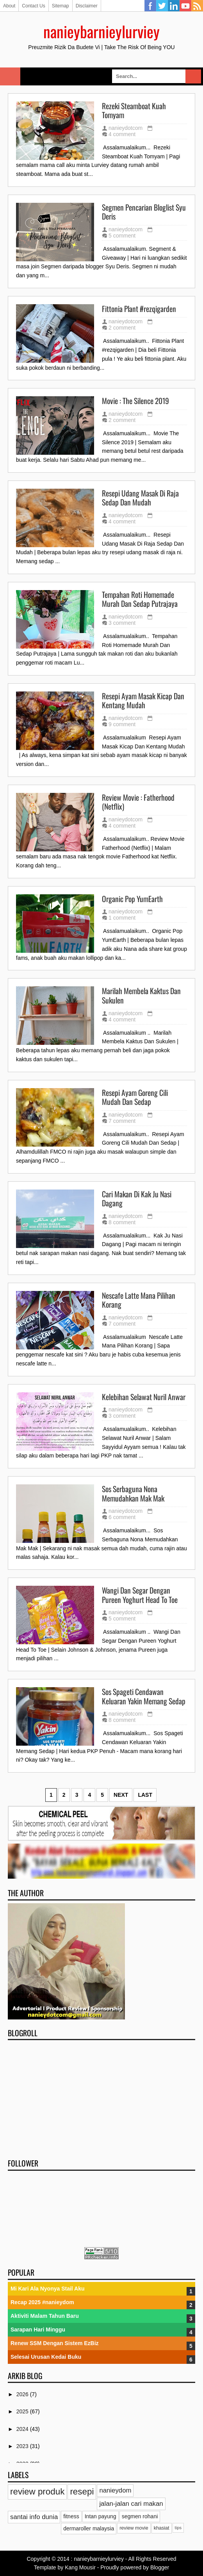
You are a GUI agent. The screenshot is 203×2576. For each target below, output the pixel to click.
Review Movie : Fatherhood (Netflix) (138, 802)
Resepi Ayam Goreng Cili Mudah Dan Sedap (135, 1097)
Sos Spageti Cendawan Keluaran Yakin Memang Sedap (143, 1696)
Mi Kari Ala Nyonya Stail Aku (48, 2288)
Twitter (162, 6)
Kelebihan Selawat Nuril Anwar (143, 1397)
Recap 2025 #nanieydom (42, 2302)
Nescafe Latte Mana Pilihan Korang (138, 1300)
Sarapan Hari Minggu (38, 2329)
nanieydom (115, 2490)
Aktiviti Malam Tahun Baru (45, 2316)
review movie (133, 2528)
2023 (23, 2446)
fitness (71, 2516)
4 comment (122, 134)
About (9, 6)
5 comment (122, 235)
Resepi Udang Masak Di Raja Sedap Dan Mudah (140, 498)
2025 (23, 2411)
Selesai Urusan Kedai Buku (46, 2357)
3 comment (122, 623)
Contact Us (33, 6)
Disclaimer (87, 6)
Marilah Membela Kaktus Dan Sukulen (141, 995)
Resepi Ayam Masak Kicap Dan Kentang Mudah (143, 700)
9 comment (122, 724)
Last (145, 1795)
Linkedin (174, 6)
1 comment (122, 918)
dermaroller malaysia (88, 2528)
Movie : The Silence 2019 (135, 401)
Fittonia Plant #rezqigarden (139, 309)
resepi (82, 2491)
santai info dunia (34, 2517)
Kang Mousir (80, 2567)
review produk (37, 2491)
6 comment (122, 1517)
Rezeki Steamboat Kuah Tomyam (134, 110)
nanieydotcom (125, 128)
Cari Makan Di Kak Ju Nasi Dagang (136, 1199)
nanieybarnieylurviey (101, 31)
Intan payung (100, 2516)
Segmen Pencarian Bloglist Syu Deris (144, 212)
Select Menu (10, 76)
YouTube (185, 6)
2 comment (122, 327)
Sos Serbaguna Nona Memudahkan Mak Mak (133, 1493)
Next (121, 1795)
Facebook (150, 6)
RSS (197, 6)
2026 (23, 2394)
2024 (23, 2429)
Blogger (159, 2567)
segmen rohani (140, 2516)
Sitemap (60, 6)
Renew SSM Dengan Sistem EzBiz (55, 2343)
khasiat (161, 2528)
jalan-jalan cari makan (131, 2503)
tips (178, 2527)
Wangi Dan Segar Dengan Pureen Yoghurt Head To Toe (140, 1595)
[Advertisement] (101, 2096)
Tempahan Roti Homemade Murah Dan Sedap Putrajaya (140, 599)
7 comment (122, 1121)
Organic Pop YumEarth (132, 899)
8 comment (122, 1222)
